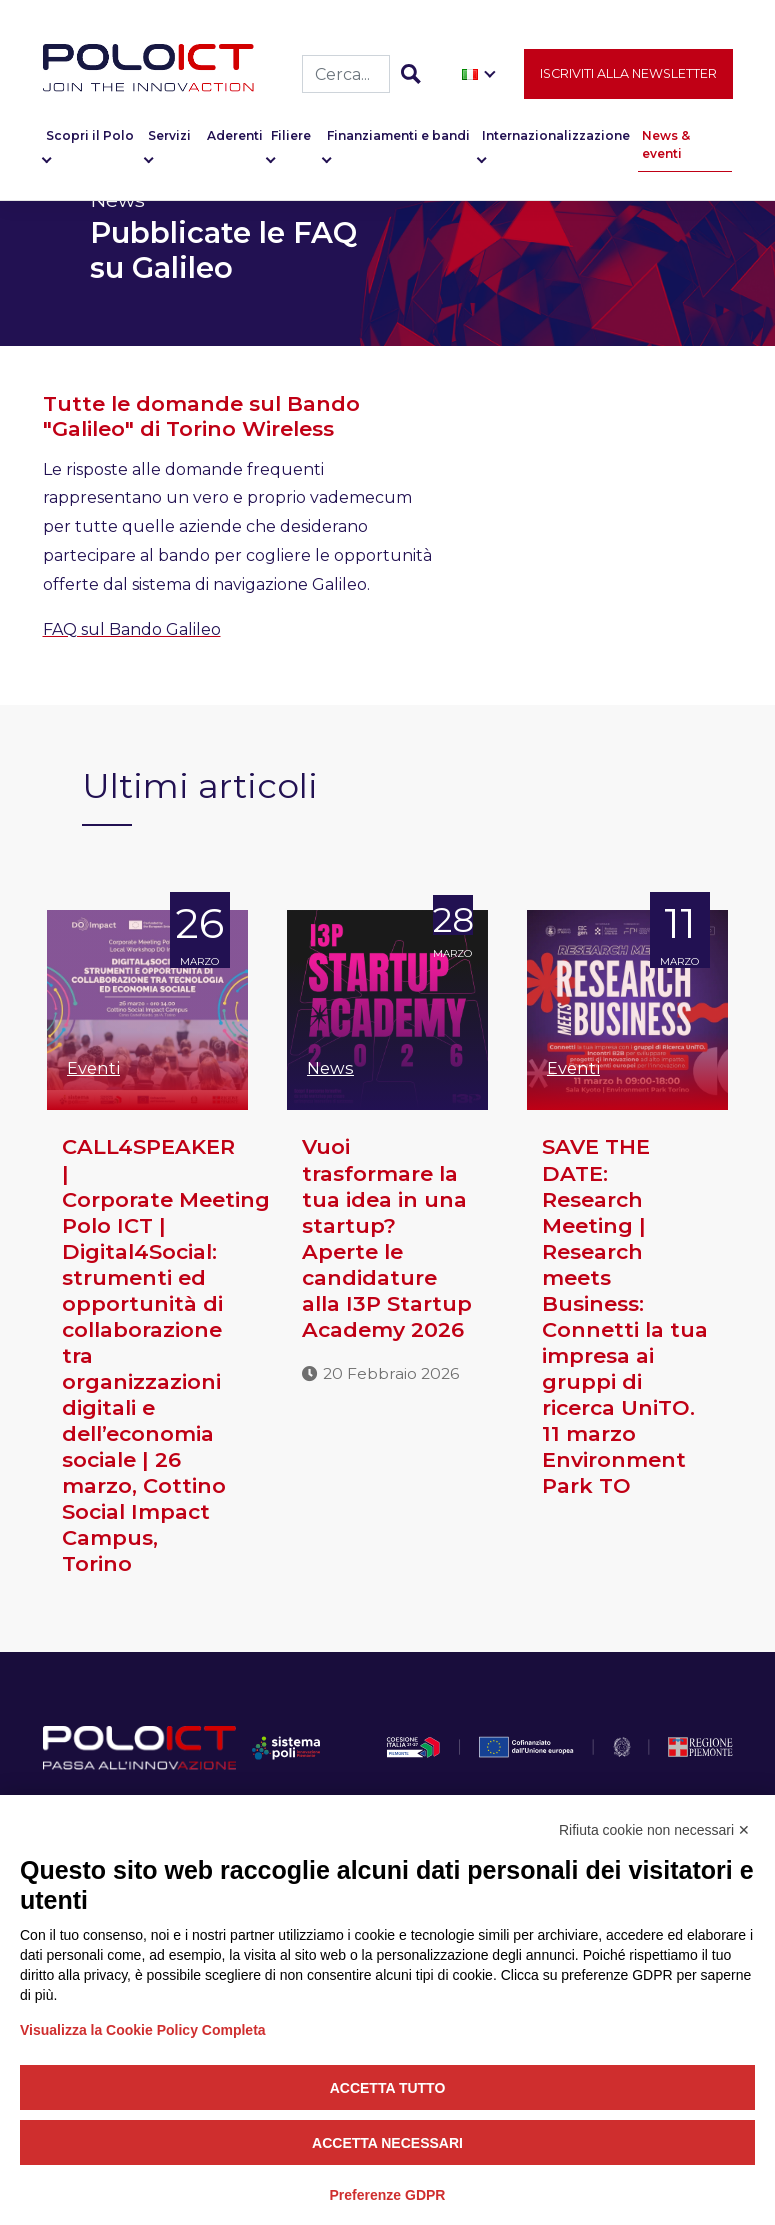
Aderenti (235, 139)
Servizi (169, 139)
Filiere (291, 139)
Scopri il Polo (90, 139)
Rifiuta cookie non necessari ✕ (654, 1830)
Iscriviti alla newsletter (628, 76)
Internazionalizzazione (556, 139)
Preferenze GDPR (388, 2195)
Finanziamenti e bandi (398, 139)
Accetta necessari (387, 2143)
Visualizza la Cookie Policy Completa (143, 2030)
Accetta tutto (388, 2088)
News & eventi (666, 148)
